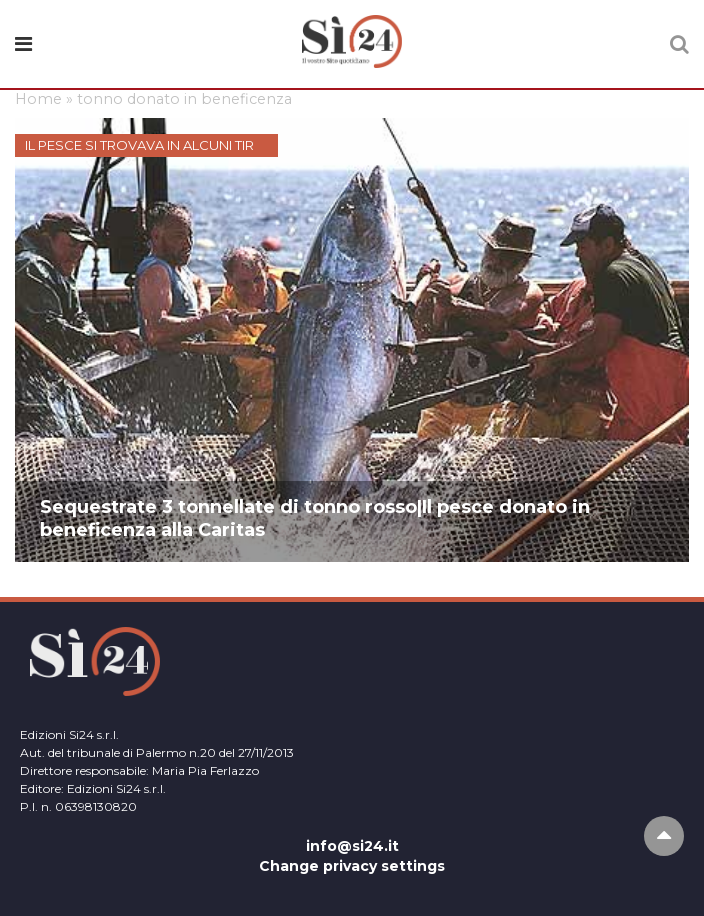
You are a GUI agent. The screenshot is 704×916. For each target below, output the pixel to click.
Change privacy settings (352, 866)
